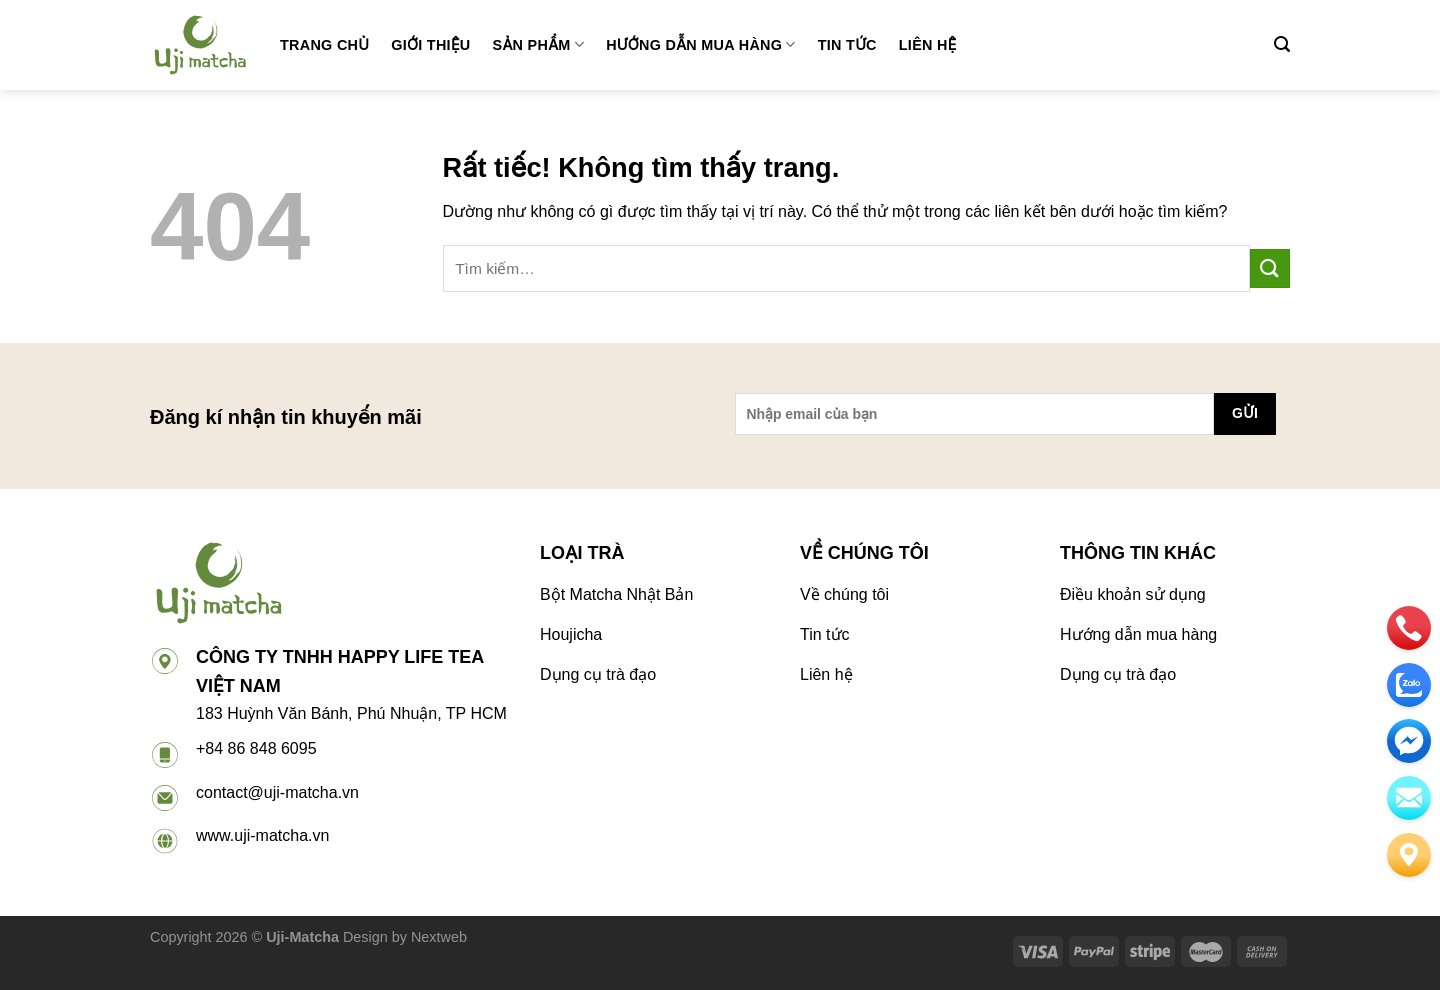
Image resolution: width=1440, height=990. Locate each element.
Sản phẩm (539, 44)
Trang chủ (324, 45)
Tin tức (847, 45)
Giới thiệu (430, 45)
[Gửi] (1270, 268)
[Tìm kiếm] (1282, 44)
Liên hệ (928, 45)
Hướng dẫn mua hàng (701, 44)
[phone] (1409, 628)
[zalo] (1409, 685)
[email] (1409, 741)
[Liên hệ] (1409, 855)
